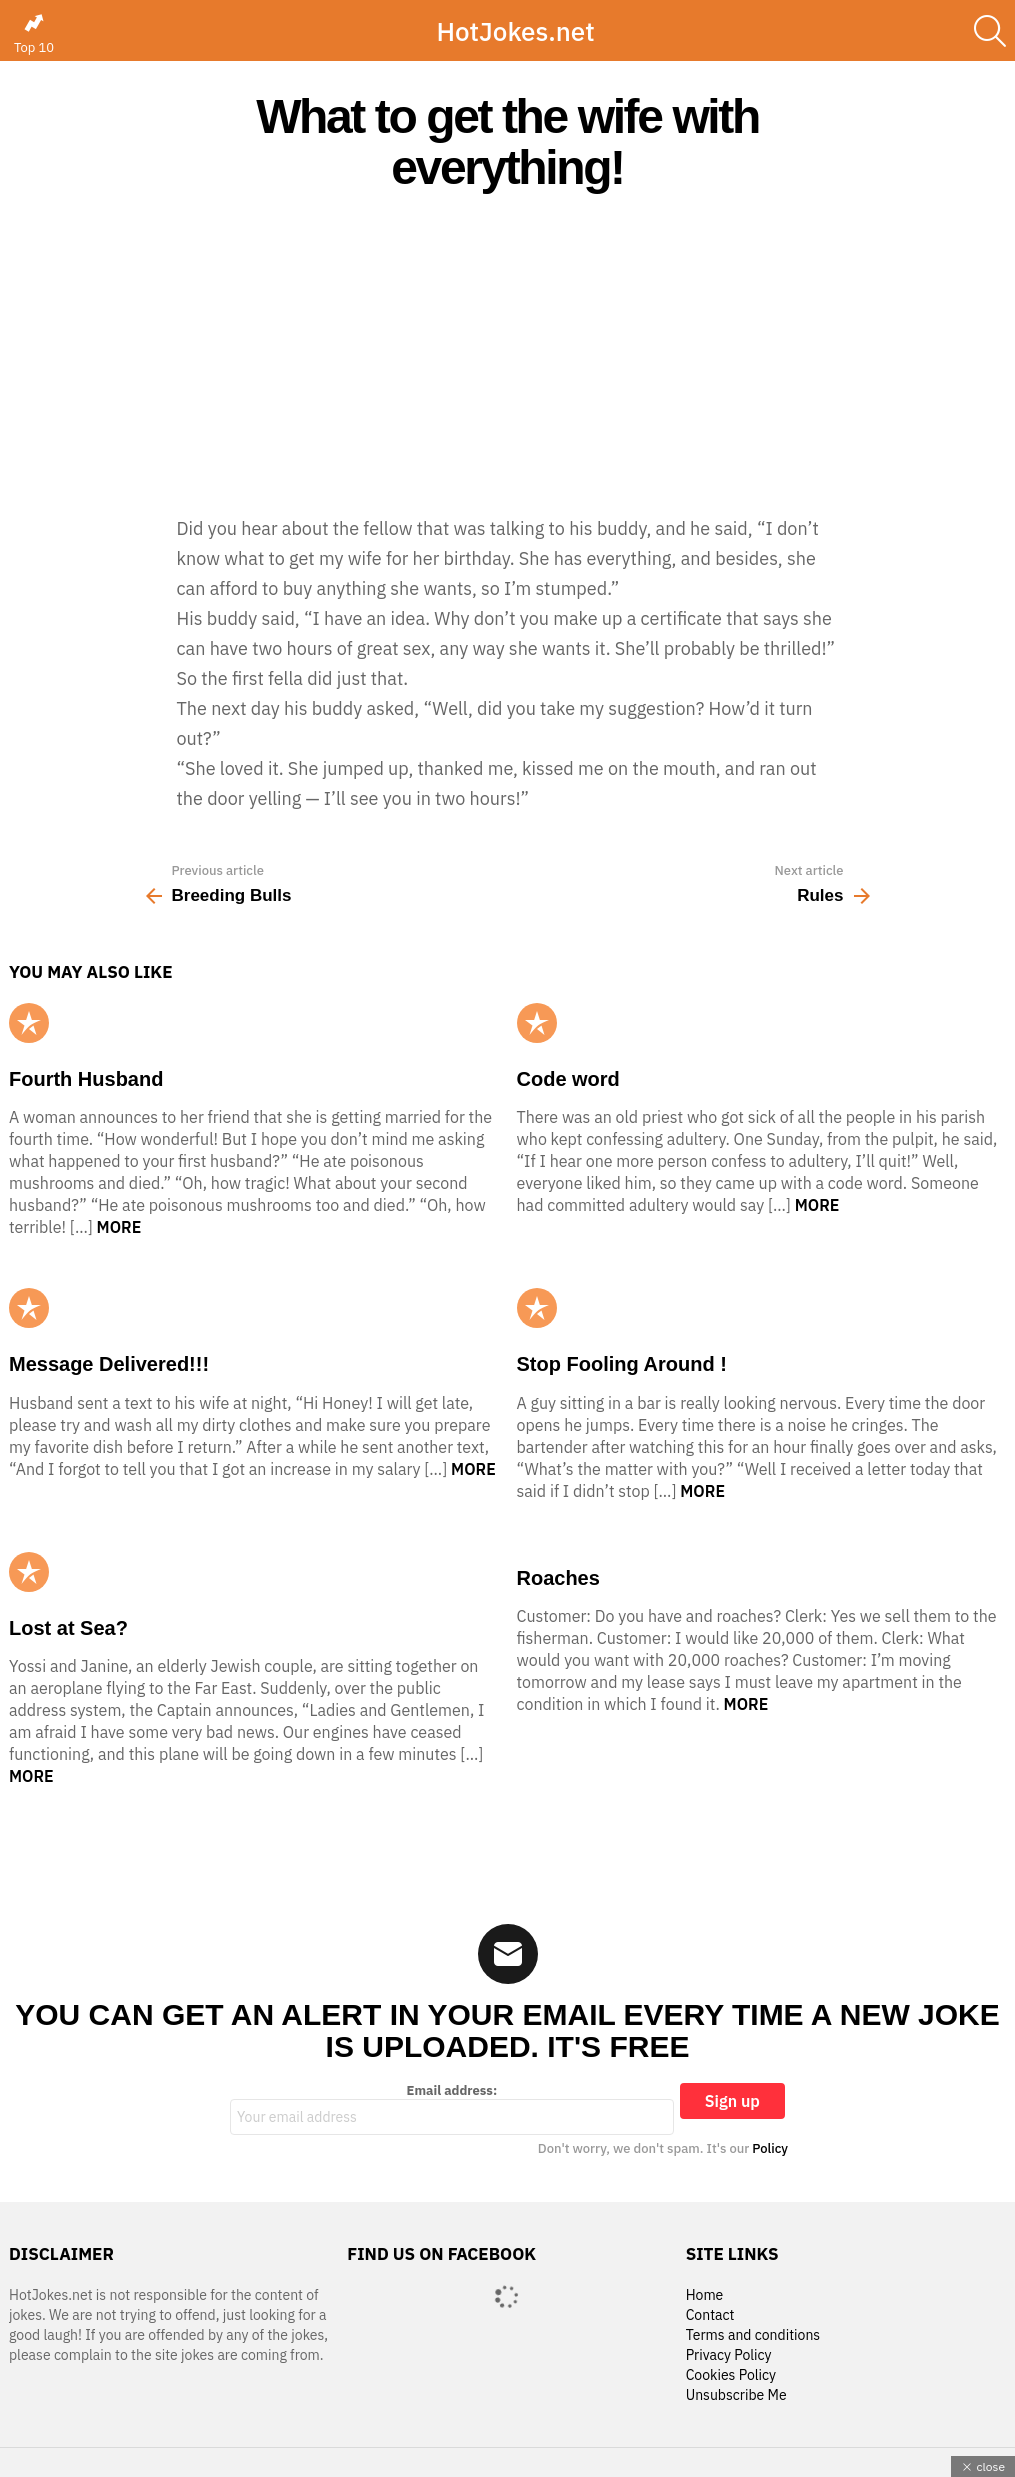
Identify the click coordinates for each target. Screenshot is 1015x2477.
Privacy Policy (729, 2355)
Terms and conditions (753, 2335)
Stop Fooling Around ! (622, 1364)
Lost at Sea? (68, 1628)
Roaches (558, 1578)
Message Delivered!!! (109, 1364)
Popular (29, 1023)
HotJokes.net (515, 31)
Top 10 (34, 34)
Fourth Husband (86, 1079)
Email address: (452, 2109)
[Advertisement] (507, 353)
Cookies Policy (731, 2375)
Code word (568, 1079)
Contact (710, 2315)
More (119, 1227)
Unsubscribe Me (736, 2395)
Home (705, 2295)
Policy (770, 2148)
